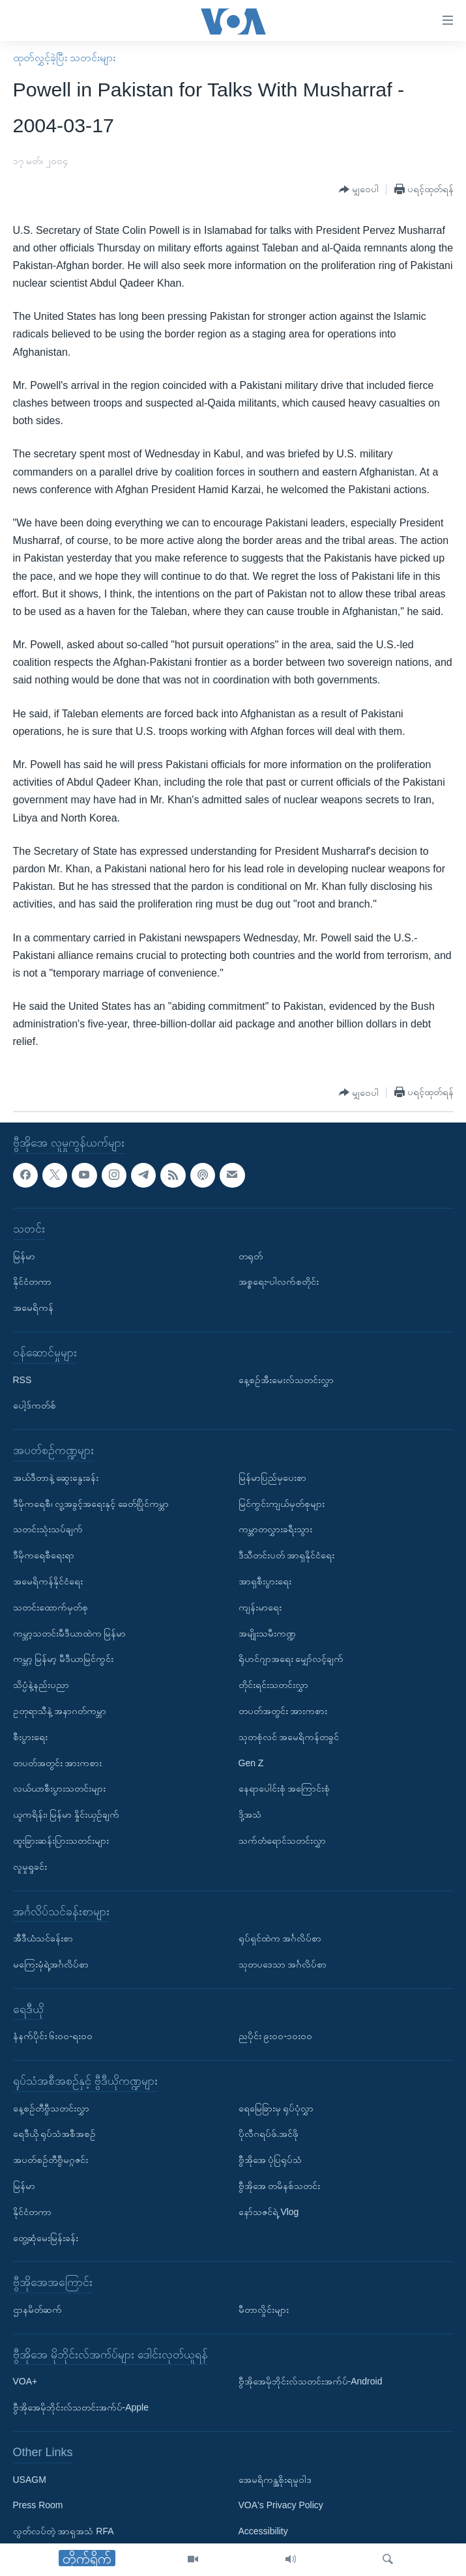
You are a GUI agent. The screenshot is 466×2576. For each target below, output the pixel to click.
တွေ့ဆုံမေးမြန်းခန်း (45, 2237)
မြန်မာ (24, 1255)
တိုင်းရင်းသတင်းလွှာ (273, 1685)
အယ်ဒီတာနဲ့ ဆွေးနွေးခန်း (56, 1477)
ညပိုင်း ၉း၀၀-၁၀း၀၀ (276, 2036)
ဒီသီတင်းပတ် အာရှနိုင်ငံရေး (287, 1555)
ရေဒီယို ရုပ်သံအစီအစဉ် (54, 2133)
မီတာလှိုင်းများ (264, 2309)
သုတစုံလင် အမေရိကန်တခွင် (289, 1736)
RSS (22, 1379)
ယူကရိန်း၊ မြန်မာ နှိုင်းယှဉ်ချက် (66, 1814)
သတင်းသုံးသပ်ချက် (48, 1529)
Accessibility (263, 2531)
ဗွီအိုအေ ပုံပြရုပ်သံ (270, 2159)
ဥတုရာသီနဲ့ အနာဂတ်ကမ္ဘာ (60, 1711)
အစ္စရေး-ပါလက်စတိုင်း (279, 1281)
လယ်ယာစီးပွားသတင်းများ (59, 1788)
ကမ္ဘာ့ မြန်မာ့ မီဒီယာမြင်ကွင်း (63, 1658)
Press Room (38, 2505)
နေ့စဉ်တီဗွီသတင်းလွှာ (51, 2107)
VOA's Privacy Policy (281, 2505)
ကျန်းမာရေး (260, 1606)
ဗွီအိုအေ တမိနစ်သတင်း (280, 2186)
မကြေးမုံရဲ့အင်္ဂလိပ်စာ (51, 1964)
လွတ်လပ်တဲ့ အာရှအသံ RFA (63, 2531)
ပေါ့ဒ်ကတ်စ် (34, 1405)
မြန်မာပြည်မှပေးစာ (272, 1477)
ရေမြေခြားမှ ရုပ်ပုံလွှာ (276, 2107)
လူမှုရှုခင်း (30, 1866)
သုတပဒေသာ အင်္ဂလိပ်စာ (283, 1964)
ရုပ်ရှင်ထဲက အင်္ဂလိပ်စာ (280, 1938)
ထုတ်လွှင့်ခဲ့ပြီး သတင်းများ (64, 57)
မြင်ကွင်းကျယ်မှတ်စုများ (282, 1503)
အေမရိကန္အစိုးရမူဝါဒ (275, 2479)
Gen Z (251, 1762)
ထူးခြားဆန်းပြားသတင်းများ (61, 1840)
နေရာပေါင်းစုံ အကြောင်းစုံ (284, 1788)
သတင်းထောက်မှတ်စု (50, 1606)
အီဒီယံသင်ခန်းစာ (43, 1938)
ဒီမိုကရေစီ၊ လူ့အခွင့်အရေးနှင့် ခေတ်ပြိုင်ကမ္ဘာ (91, 1503)
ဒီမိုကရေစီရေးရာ (43, 1555)
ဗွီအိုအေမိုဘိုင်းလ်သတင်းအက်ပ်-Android (311, 2381)
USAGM (29, 2479)
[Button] (359, 190)
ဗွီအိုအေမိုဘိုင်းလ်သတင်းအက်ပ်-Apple (81, 2407)
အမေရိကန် (33, 1307)
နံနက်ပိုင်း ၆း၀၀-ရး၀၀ (53, 2036)
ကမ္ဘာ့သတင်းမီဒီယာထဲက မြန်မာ (69, 1632)
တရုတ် (251, 1255)
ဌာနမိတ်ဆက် (37, 2309)
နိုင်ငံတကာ (32, 1281)
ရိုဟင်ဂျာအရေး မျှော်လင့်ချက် (291, 1658)
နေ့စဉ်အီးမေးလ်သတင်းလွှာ (286, 1379)
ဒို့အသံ (250, 1814)
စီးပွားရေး (30, 1736)
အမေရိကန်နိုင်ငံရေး (48, 1581)
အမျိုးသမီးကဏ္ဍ (267, 1632)
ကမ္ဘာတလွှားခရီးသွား (275, 1529)
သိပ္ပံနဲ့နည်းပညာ (41, 1685)
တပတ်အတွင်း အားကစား (57, 1762)
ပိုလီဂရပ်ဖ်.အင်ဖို (269, 2133)
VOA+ (25, 2381)
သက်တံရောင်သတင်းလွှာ (282, 1840)
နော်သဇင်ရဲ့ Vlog (269, 2212)
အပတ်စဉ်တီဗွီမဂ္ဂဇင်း (50, 2159)
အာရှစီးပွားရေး (265, 1581)
